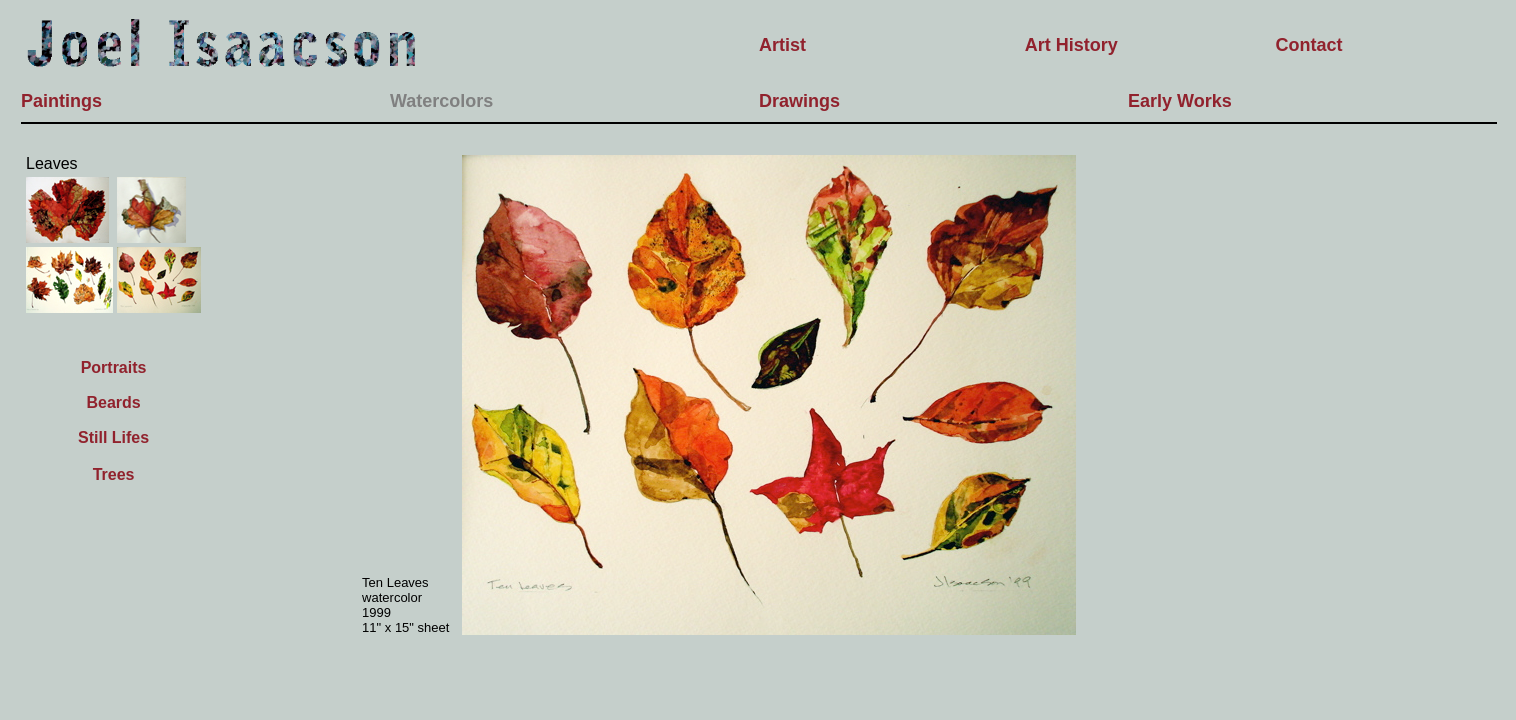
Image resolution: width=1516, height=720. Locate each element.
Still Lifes (113, 437)
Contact (1309, 45)
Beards (113, 402)
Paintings (61, 101)
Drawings (799, 101)
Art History (1071, 45)
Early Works (1180, 101)
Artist (782, 45)
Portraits (114, 367)
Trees (114, 474)
